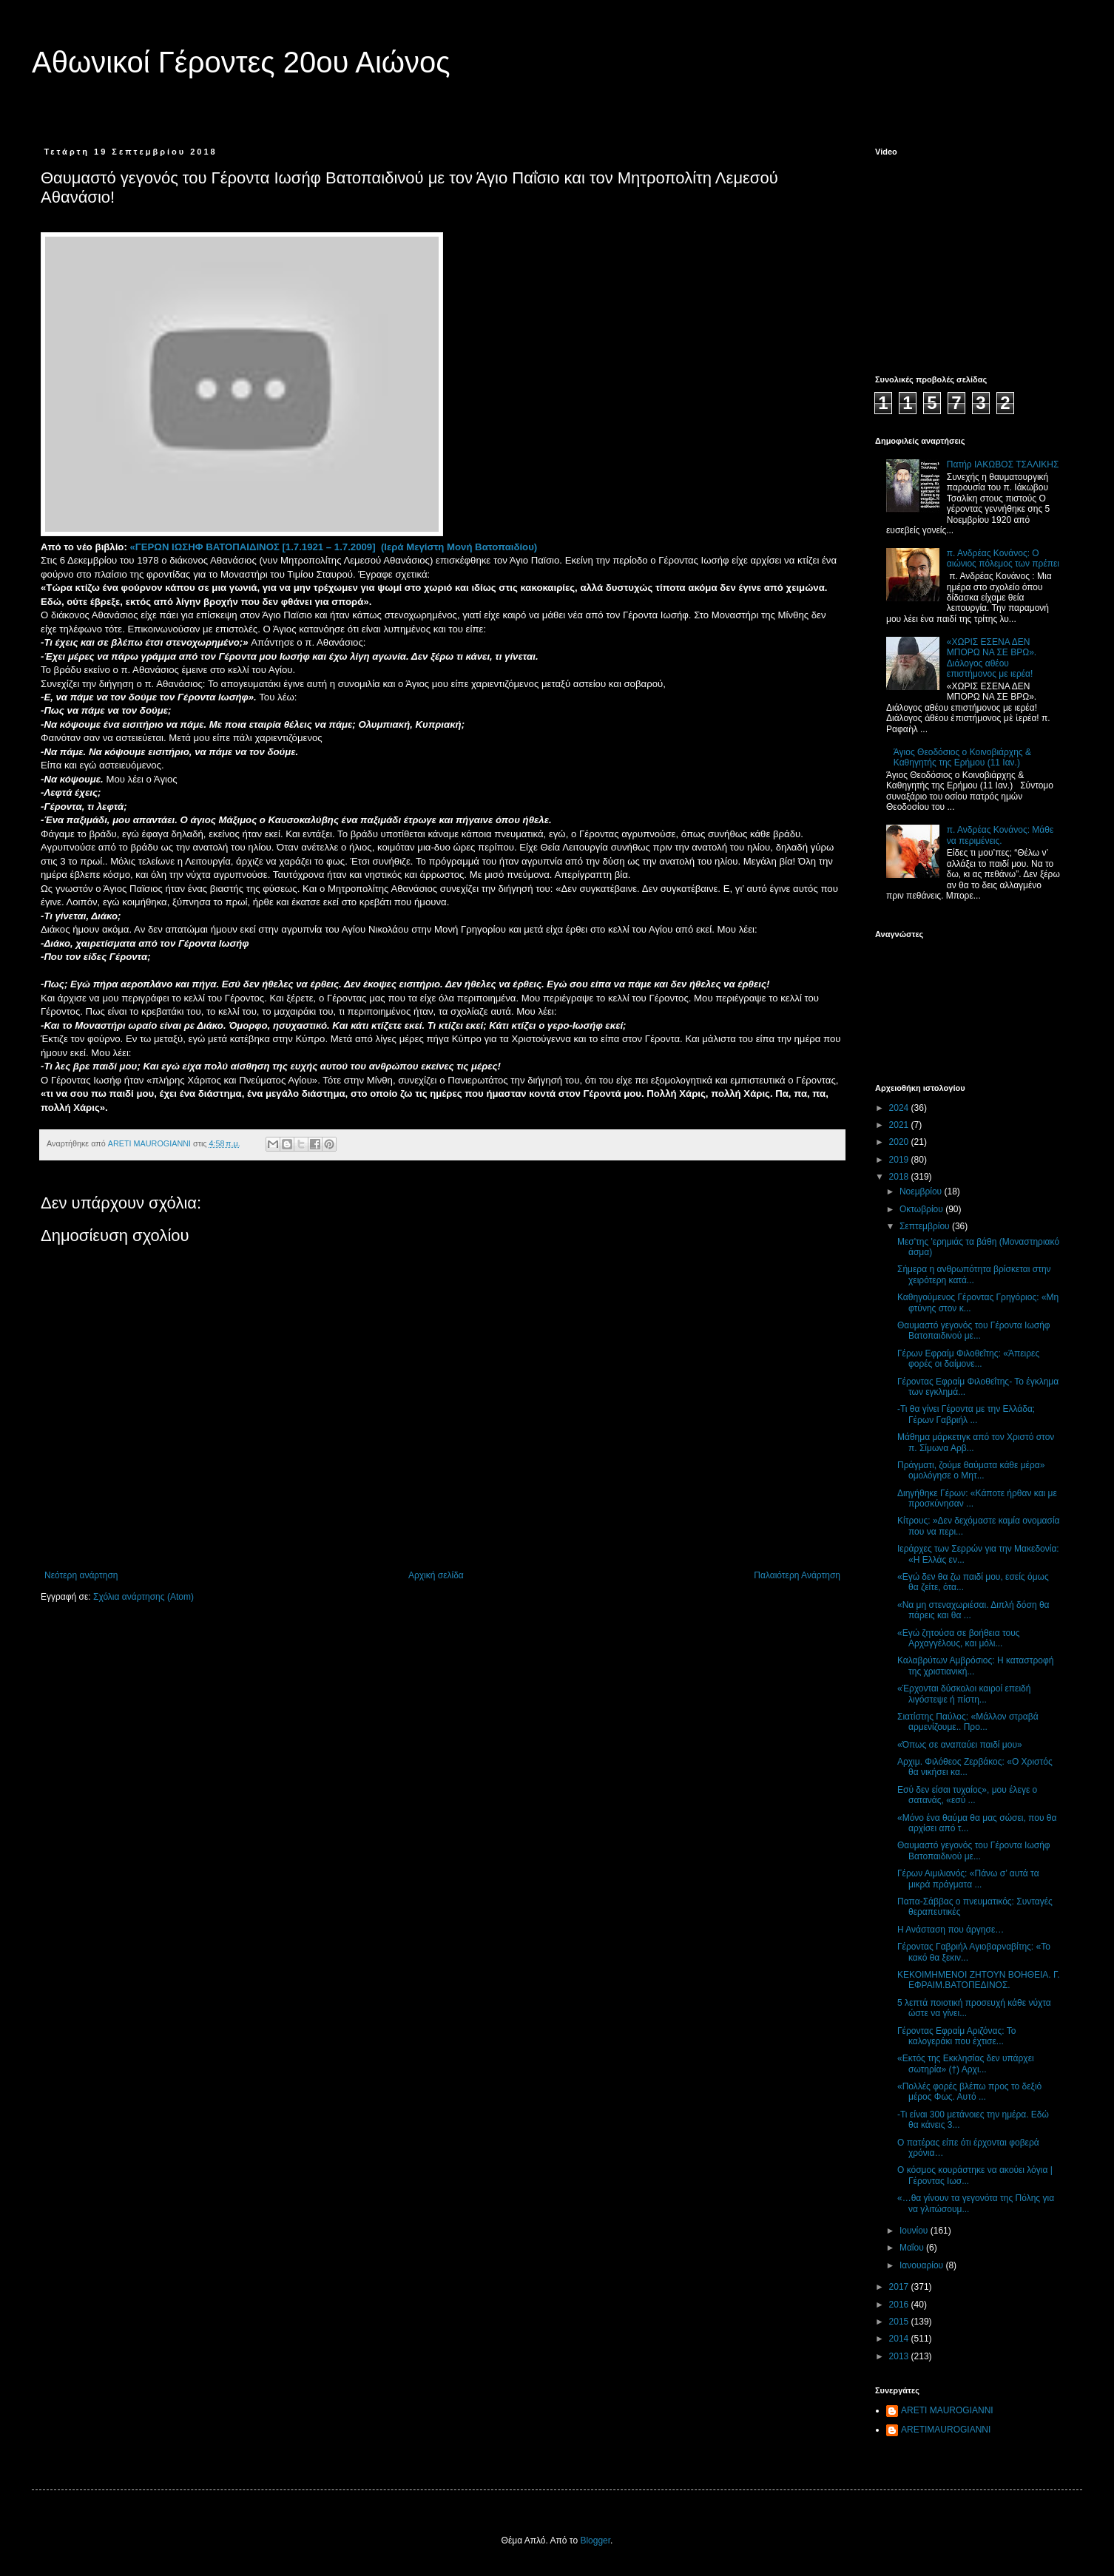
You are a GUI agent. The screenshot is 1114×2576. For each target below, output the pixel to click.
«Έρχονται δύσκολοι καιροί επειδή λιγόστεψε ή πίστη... (963, 1693)
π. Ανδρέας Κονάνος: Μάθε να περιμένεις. (1000, 835)
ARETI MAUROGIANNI (947, 2410)
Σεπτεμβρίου (925, 1226)
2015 (900, 2321)
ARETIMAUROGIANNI (945, 2429)
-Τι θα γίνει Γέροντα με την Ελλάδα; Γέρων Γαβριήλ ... (966, 1414)
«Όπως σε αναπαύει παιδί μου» (959, 1745)
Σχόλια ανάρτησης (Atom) (143, 1597)
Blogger (595, 2540)
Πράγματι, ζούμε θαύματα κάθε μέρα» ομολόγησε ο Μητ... (970, 1470)
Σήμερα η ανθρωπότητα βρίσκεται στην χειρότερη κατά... (974, 1274)
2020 (900, 1142)
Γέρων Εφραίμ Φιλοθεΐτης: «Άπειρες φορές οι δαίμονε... (968, 1358)
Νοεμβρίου (922, 1191)
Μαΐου (912, 2247)
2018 (900, 1177)
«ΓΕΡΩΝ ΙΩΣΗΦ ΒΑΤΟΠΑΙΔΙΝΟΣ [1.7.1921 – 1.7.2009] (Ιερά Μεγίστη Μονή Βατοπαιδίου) (333, 546)
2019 (900, 1160)
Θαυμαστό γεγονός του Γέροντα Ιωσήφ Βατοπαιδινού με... (973, 1330)
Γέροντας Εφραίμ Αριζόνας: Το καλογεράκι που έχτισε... (956, 2036)
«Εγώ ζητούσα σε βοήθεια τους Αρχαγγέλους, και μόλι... (958, 1638)
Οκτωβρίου (922, 1209)
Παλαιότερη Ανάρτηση (797, 1575)
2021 (900, 1125)
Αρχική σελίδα (436, 1575)
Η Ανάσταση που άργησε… (950, 1929)
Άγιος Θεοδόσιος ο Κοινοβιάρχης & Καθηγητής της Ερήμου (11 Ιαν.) (962, 757)
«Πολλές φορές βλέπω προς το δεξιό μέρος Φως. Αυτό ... (969, 2091)
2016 (900, 2304)
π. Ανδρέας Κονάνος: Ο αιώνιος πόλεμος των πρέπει (1003, 558)
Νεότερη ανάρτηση (81, 1575)
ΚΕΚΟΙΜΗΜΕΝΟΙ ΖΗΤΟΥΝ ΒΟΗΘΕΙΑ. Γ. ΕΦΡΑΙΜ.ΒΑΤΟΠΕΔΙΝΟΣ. (978, 1980)
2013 (900, 2356)
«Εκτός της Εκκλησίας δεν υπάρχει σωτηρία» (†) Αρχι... (965, 2063)
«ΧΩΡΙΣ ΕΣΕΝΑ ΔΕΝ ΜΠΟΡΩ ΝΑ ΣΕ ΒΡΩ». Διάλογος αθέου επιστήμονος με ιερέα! (991, 658)
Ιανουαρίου (922, 2265)
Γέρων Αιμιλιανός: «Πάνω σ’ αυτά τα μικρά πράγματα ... (968, 1878)
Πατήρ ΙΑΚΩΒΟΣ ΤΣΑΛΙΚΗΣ (1003, 464)
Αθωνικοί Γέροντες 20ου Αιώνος (241, 62)
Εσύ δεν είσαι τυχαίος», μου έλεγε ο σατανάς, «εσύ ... (967, 1795)
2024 (900, 1108)
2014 (900, 2338)
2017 (900, 2287)
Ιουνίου (915, 2230)
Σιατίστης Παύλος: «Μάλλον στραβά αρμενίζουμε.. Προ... (968, 1721)
